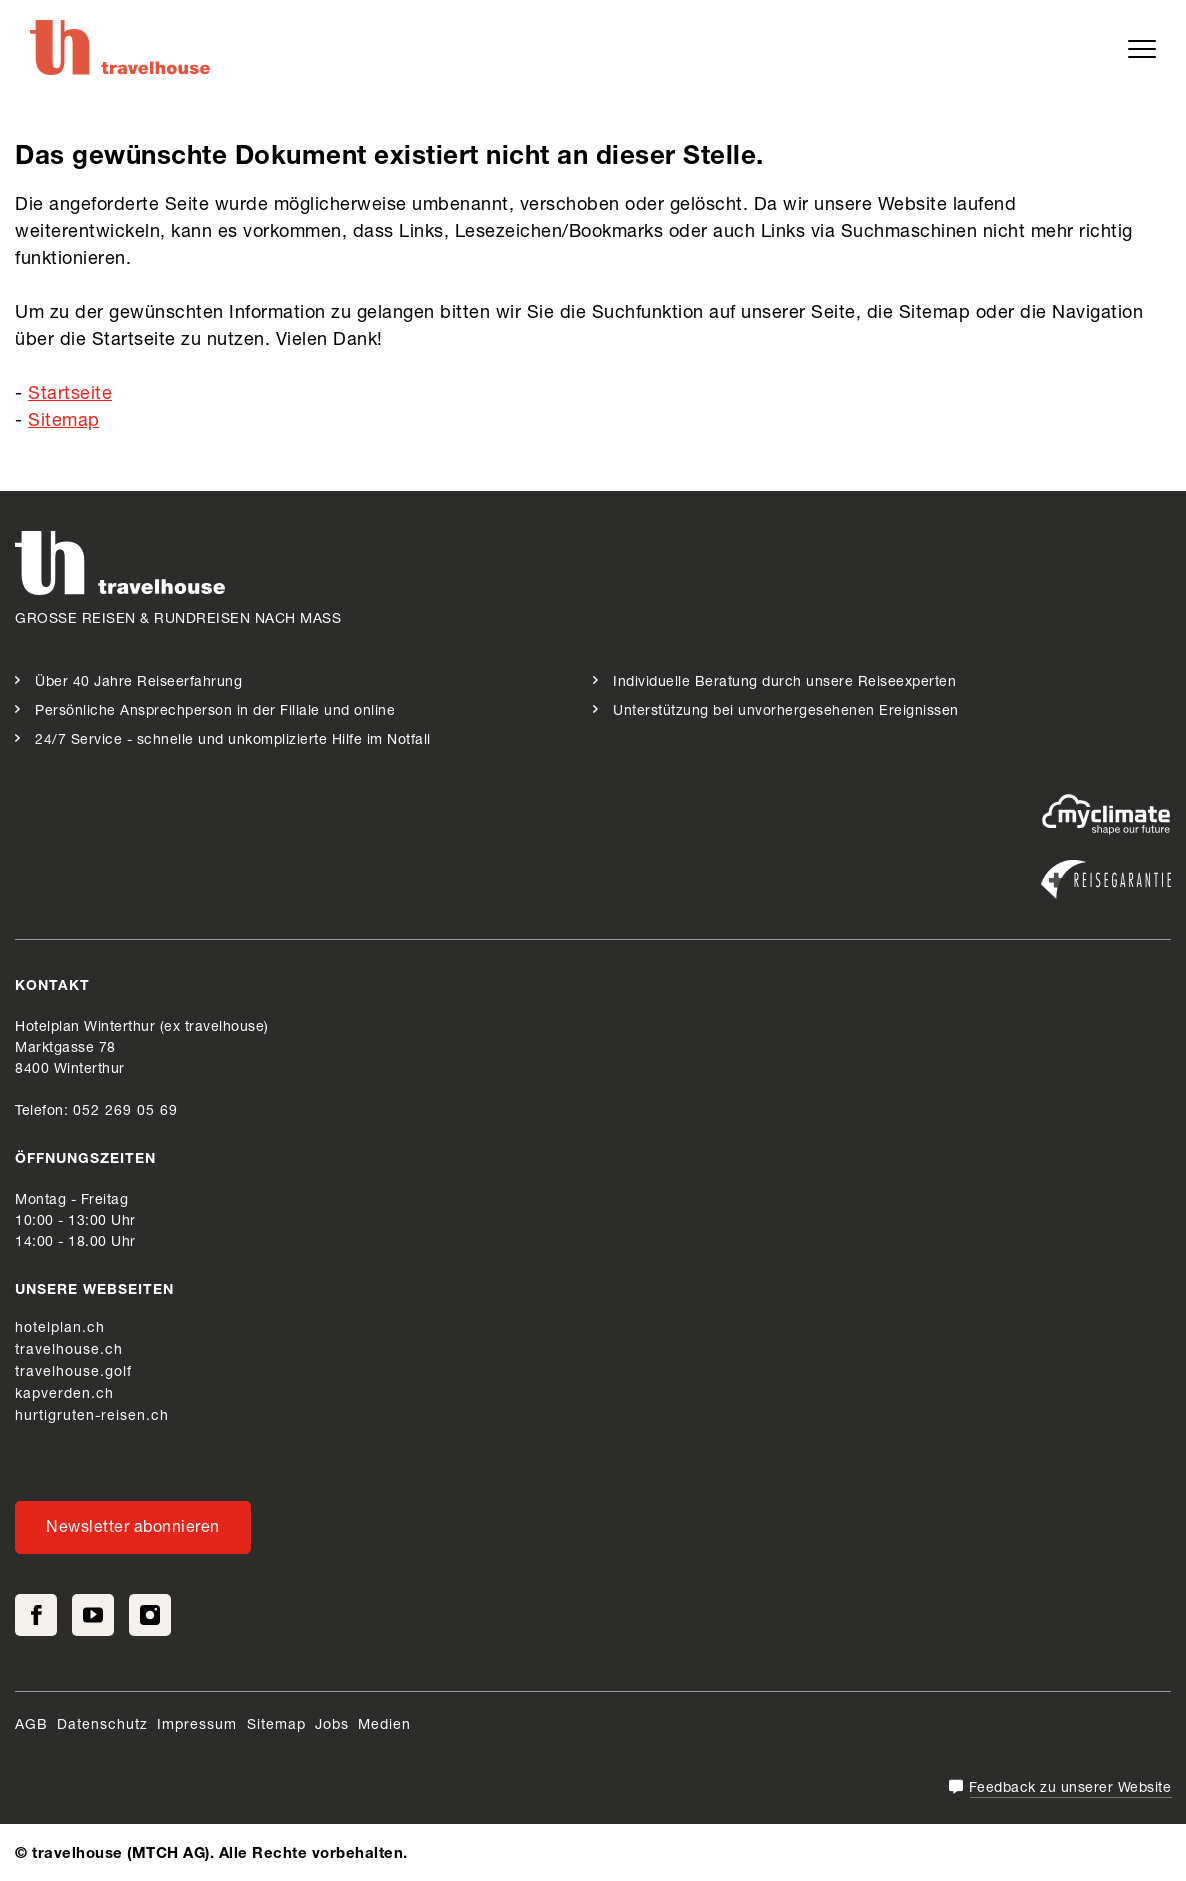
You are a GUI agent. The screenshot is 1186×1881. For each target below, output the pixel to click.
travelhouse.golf (73, 1373)
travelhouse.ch (69, 1351)
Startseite (70, 395)
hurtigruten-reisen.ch (92, 1417)
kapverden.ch (64, 1395)
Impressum (199, 1726)
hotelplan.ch (60, 1329)
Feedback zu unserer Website (1070, 1789)
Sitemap (64, 422)
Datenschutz (102, 1726)
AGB (31, 1726)
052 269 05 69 (125, 1112)
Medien (384, 1726)
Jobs (332, 1726)
